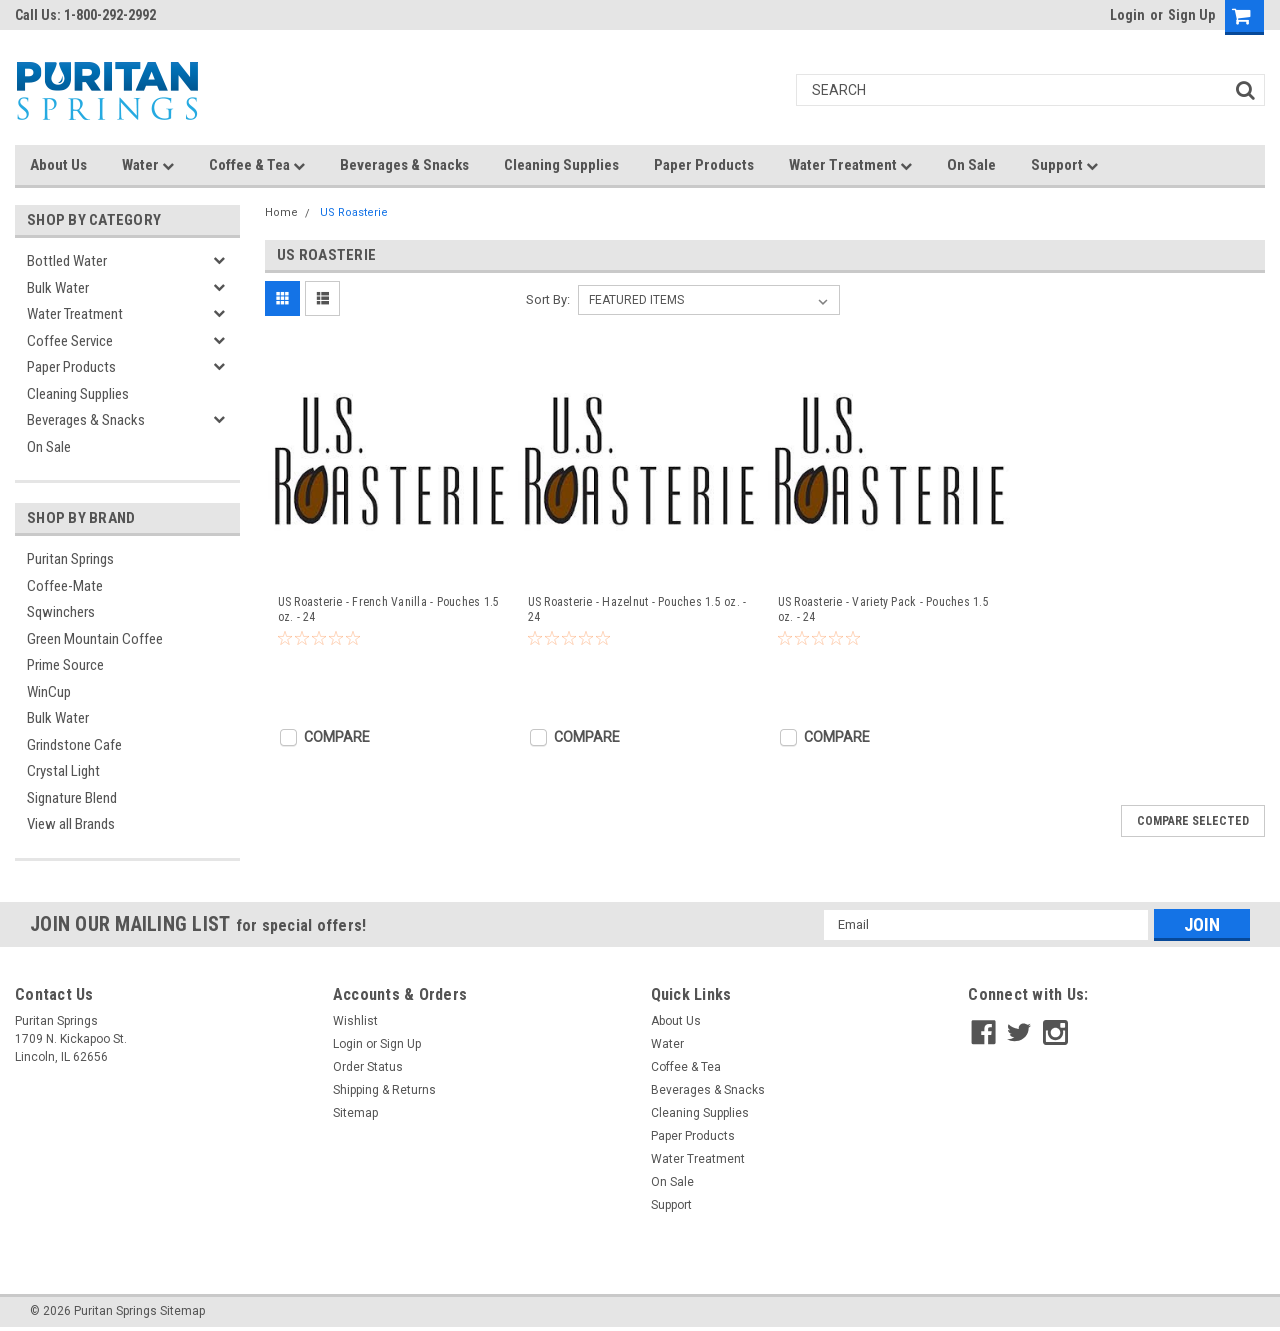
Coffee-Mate (65, 586)
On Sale (971, 165)
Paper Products (704, 165)
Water (148, 165)
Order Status (368, 1067)
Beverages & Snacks (404, 165)
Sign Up (1191, 15)
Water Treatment (850, 165)
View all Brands (71, 824)
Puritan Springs (70, 559)
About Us (58, 165)
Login (1127, 15)
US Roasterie (354, 212)
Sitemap (355, 1113)
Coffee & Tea (257, 165)
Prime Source (65, 665)
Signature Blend (72, 798)
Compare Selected (1193, 821)
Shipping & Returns (384, 1090)
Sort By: (548, 299)
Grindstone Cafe (74, 745)
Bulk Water (58, 288)
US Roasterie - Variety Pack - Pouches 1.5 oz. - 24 (883, 609)
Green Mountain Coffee (95, 639)
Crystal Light (63, 771)
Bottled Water (67, 261)
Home (281, 212)
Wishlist (355, 1021)
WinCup (49, 692)
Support (1064, 165)
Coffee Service (70, 341)
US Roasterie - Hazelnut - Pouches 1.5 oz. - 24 (637, 609)
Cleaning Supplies (561, 165)
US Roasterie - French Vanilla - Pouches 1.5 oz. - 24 (389, 609)
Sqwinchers (61, 612)
